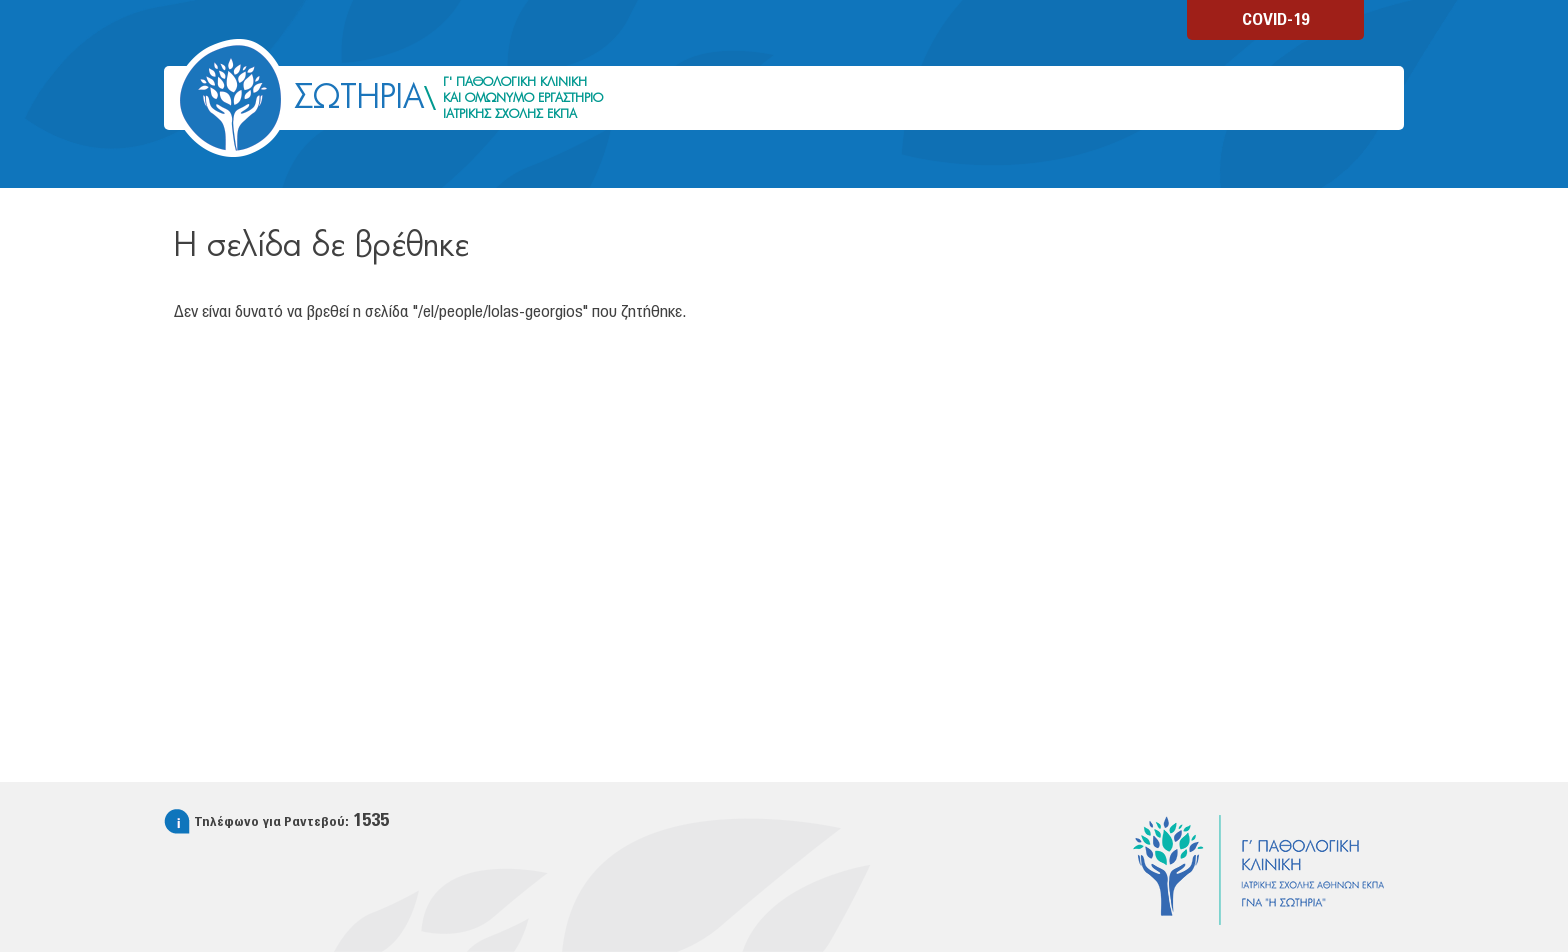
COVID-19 (1275, 20)
